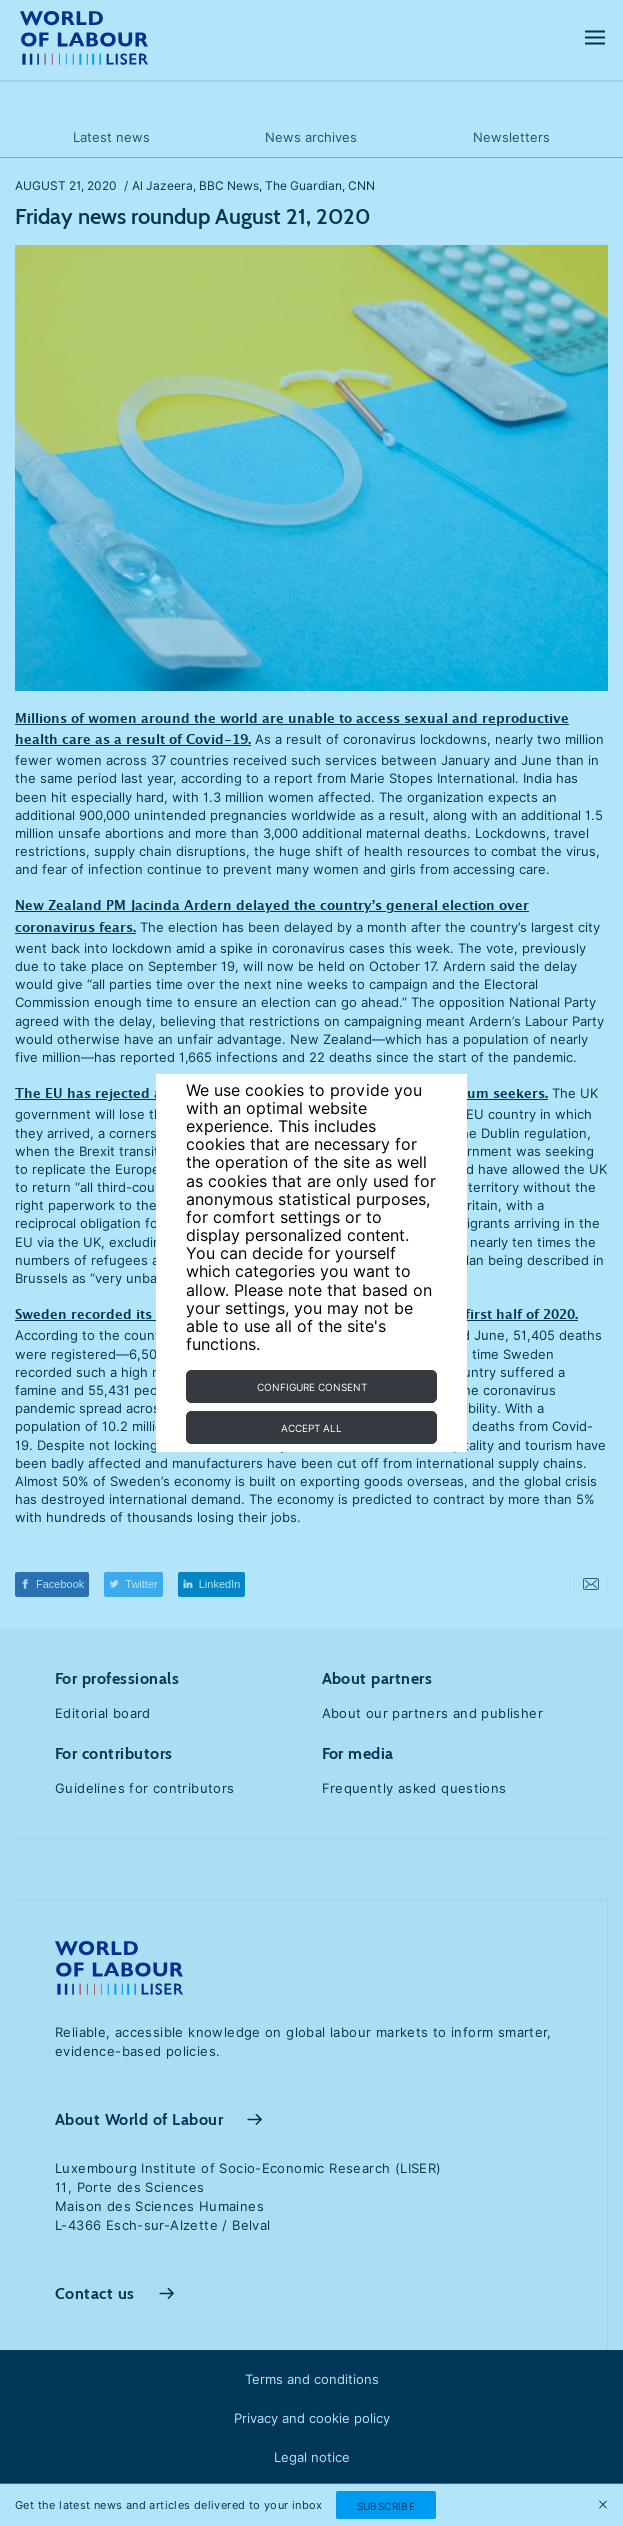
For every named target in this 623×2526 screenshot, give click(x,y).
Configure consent (312, 1387)
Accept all (311, 1428)
